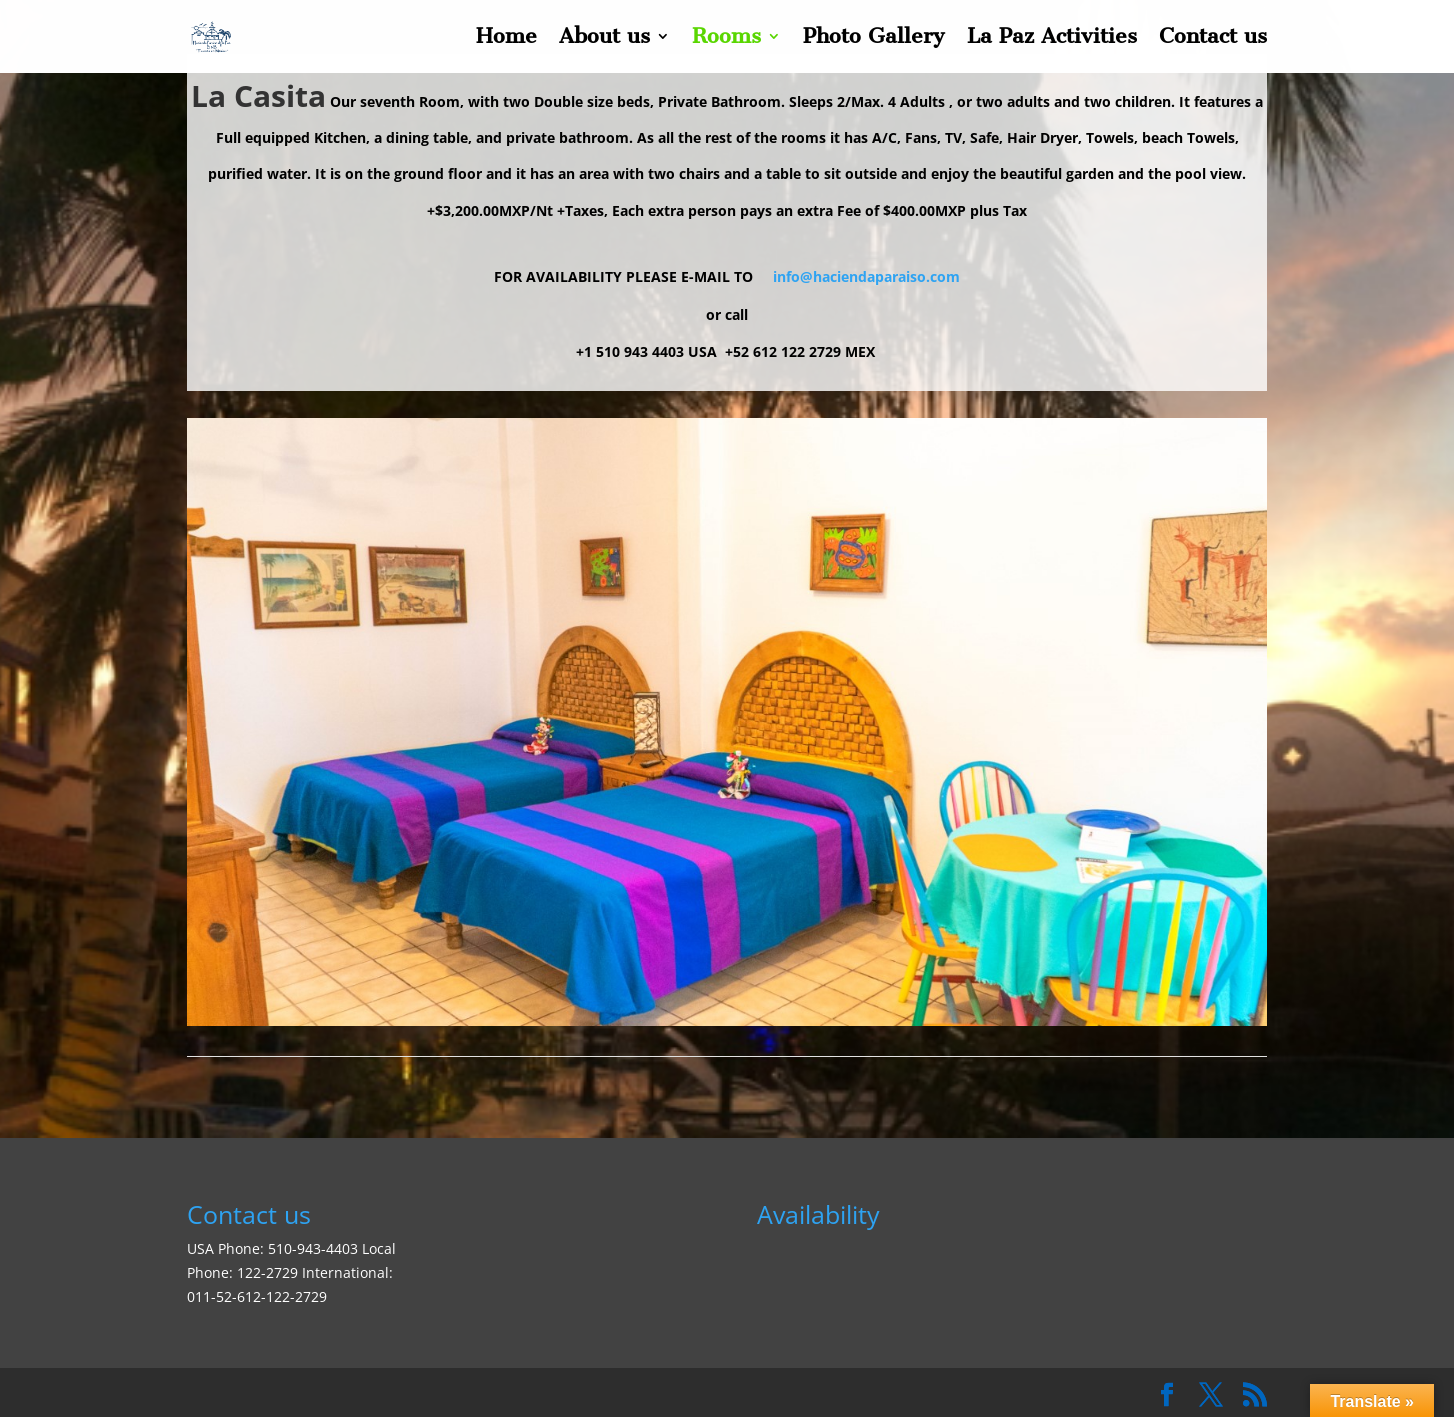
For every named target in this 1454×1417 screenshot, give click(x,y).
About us (604, 39)
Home (506, 39)
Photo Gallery (874, 39)
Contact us (1213, 39)
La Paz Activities (1052, 39)
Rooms (726, 39)
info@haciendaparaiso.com (866, 276)
